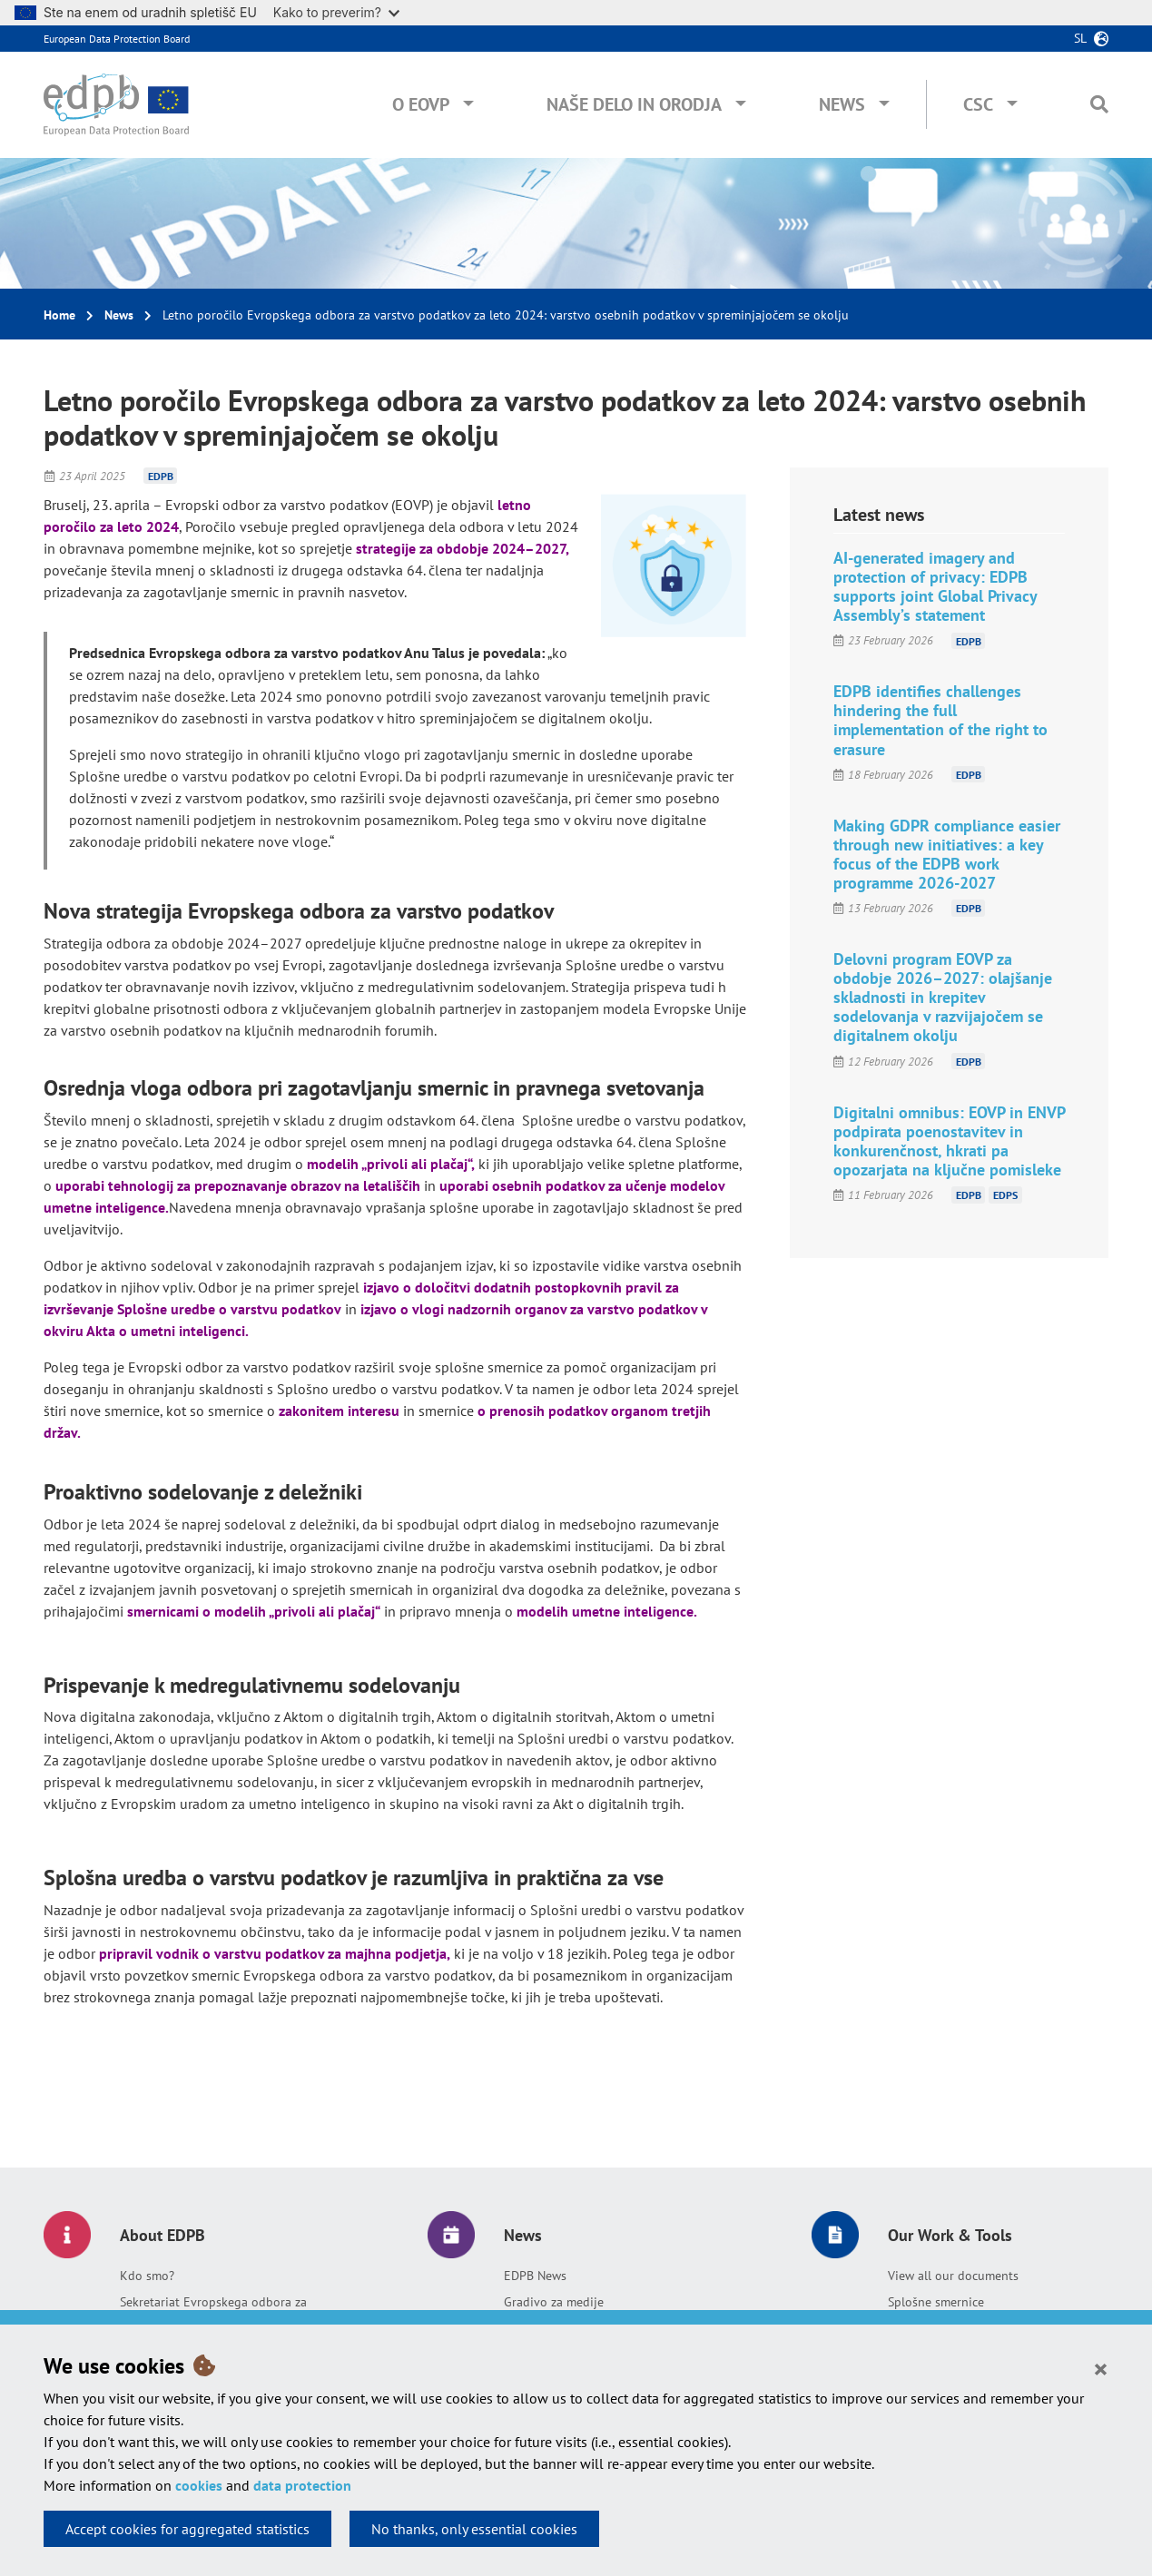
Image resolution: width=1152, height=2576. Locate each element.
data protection (302, 2485)
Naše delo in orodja (634, 104)
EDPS (1005, 1195)
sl (1080, 38)
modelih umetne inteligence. (607, 1611)
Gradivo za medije (554, 2302)
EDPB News (535, 2275)
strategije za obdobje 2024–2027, (462, 548)
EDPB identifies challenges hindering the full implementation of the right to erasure (940, 720)
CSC (978, 104)
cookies (198, 2485)
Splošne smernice (936, 2302)
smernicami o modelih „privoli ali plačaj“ (253, 1611)
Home (59, 315)
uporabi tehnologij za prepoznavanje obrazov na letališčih (237, 1185)
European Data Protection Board (117, 38)
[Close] (1100, 2368)
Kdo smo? (147, 2275)
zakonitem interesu (339, 1410)
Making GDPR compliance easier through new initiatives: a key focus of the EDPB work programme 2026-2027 (946, 854)
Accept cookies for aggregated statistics (187, 2529)
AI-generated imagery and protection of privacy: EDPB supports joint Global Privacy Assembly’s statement (935, 586)
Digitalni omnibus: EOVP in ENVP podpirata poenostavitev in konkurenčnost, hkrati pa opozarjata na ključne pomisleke (949, 1141)
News (842, 104)
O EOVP (420, 104)
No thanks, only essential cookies (474, 2529)
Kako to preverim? (336, 12)
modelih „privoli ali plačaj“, (391, 1164)
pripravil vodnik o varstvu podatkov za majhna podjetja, (274, 1953)
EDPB (160, 476)
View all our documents (953, 2275)
